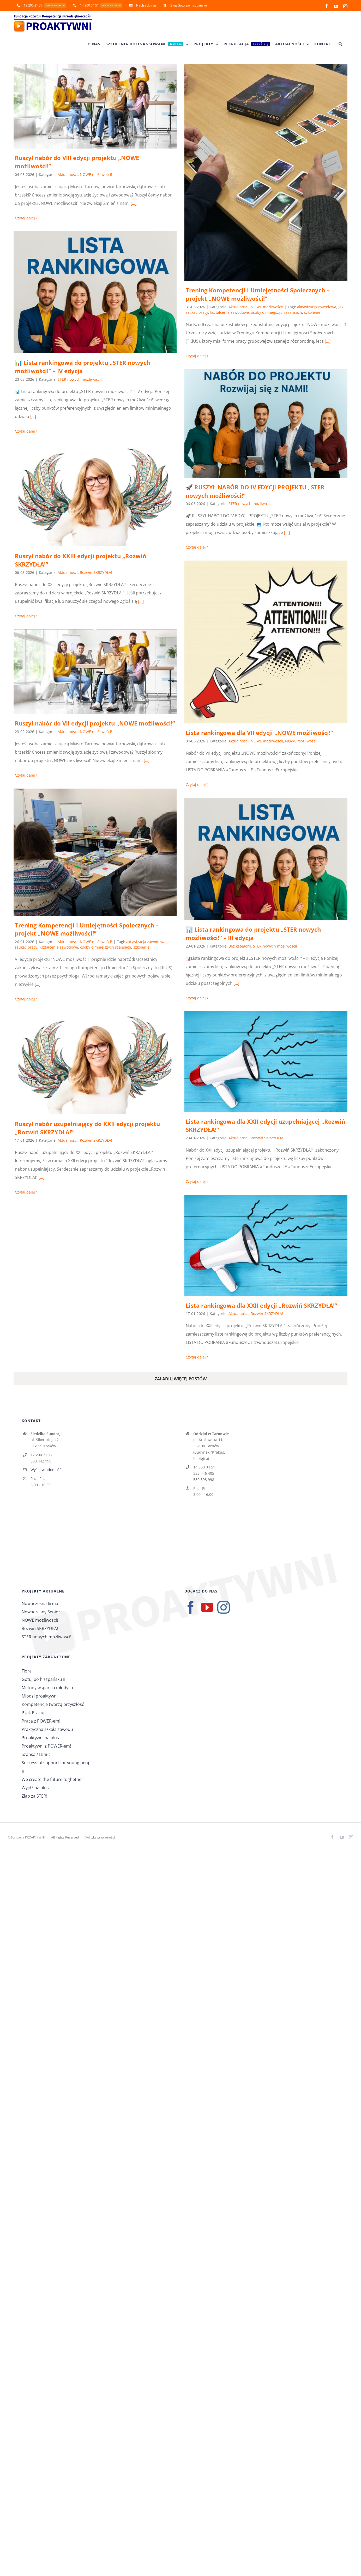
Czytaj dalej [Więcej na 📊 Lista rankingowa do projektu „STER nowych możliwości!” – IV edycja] (25, 431)
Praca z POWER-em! (41, 1721)
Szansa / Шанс (36, 1754)
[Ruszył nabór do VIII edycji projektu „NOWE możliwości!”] (95, 106)
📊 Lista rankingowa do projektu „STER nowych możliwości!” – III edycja (253, 933)
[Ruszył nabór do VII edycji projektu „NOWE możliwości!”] (95, 671)
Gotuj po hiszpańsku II (43, 1679)
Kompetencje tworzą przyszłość (53, 1704)
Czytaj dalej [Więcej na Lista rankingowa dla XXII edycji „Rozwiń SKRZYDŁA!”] (196, 1357)
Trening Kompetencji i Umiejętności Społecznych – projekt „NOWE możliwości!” (257, 294)
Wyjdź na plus (35, 1788)
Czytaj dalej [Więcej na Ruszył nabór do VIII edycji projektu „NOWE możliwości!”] (25, 218)
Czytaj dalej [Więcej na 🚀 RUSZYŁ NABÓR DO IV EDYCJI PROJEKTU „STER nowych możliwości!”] (196, 547)
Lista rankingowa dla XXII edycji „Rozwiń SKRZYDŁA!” (261, 1305)
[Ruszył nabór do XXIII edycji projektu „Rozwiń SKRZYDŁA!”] (95, 496)
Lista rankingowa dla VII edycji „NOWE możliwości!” (259, 732)
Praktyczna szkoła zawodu (47, 1729)
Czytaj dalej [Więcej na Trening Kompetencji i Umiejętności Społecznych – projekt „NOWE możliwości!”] (196, 355)
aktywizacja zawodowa (316, 306)
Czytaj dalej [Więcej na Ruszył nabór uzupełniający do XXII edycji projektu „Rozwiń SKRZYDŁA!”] (25, 1192)
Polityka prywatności (100, 1837)
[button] (340, 44)
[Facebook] (190, 1607)
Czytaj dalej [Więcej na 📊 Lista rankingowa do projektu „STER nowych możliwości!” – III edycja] (196, 997)
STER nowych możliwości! (80, 379)
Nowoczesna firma (40, 1603)
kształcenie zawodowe (229, 312)
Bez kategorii (239, 946)
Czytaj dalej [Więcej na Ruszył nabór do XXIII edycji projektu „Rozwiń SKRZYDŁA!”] (25, 615)
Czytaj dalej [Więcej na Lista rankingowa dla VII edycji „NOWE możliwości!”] (196, 784)
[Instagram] (223, 1607)
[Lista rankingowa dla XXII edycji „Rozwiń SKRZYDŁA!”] (265, 1245)
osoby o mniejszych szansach (276, 312)
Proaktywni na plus (40, 1738)
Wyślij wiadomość (46, 1469)
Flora (27, 1671)
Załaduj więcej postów (181, 1379)
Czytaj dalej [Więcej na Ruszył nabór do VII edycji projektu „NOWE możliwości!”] (25, 775)
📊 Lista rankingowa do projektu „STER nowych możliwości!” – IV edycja (82, 367)
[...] (133, 203)
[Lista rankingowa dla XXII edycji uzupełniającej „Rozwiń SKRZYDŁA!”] (265, 1061)
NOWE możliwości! (96, 174)
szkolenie (312, 312)
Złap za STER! (34, 1796)
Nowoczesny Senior (41, 1612)
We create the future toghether (52, 1779)
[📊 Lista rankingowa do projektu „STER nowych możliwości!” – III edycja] (265, 859)
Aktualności (68, 174)
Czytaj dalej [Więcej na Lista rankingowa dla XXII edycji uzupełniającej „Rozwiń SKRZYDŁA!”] (196, 1181)
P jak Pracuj (33, 1713)
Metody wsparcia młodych (47, 1687)
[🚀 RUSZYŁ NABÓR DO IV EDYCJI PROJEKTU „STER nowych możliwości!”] (265, 423)
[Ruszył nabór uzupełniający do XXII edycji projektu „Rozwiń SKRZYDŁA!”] (95, 1063)
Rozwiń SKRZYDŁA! (96, 572)
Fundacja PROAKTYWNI (28, 1837)
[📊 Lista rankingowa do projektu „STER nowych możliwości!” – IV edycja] (95, 292)
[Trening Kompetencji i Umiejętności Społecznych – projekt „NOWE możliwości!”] (265, 172)
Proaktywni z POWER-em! (46, 1746)
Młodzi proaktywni (40, 1696)
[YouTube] (207, 1607)
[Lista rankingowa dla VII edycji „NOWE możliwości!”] (265, 642)
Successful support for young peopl (57, 1763)
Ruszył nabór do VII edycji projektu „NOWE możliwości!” (95, 723)
